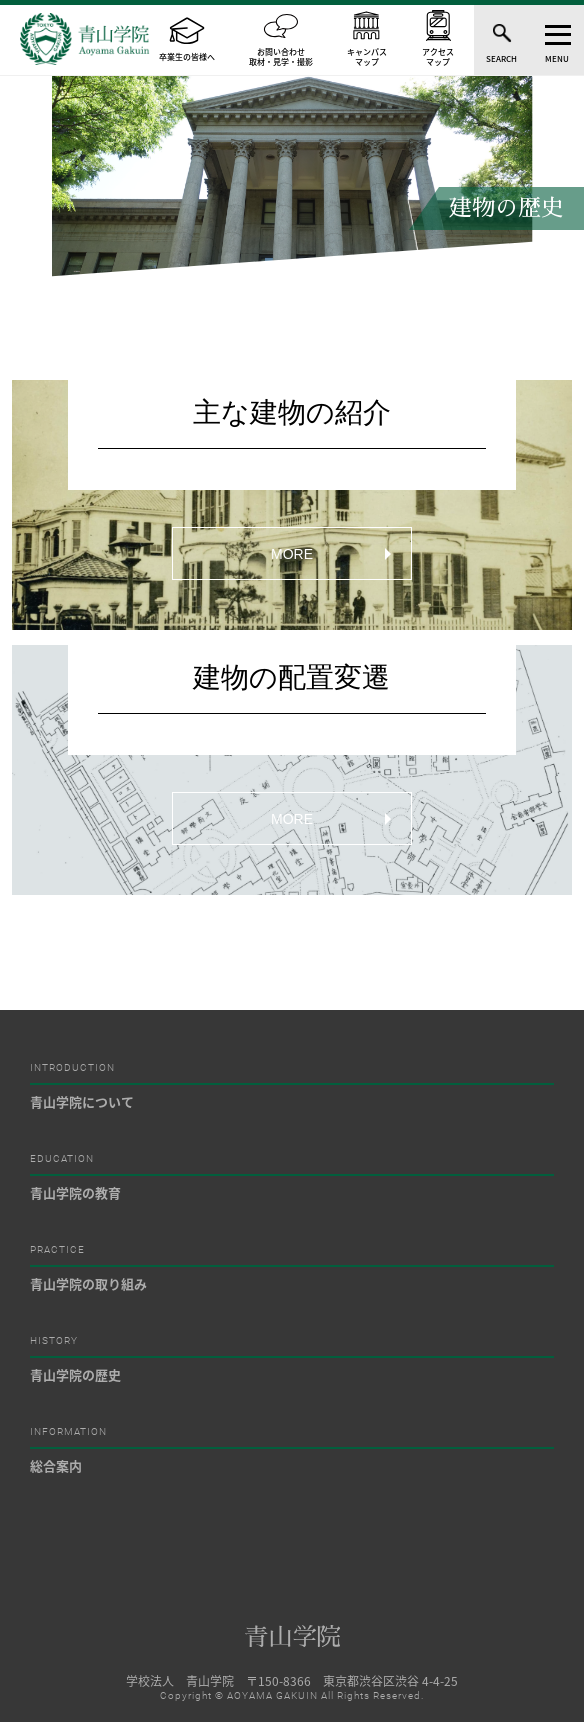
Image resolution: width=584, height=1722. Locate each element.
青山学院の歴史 (75, 1374)
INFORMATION (68, 1432)
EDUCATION (62, 1159)
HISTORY (54, 1341)
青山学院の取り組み (88, 1283)
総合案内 (56, 1465)
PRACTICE (57, 1250)
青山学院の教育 (75, 1192)
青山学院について (82, 1101)
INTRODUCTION (72, 1068)
